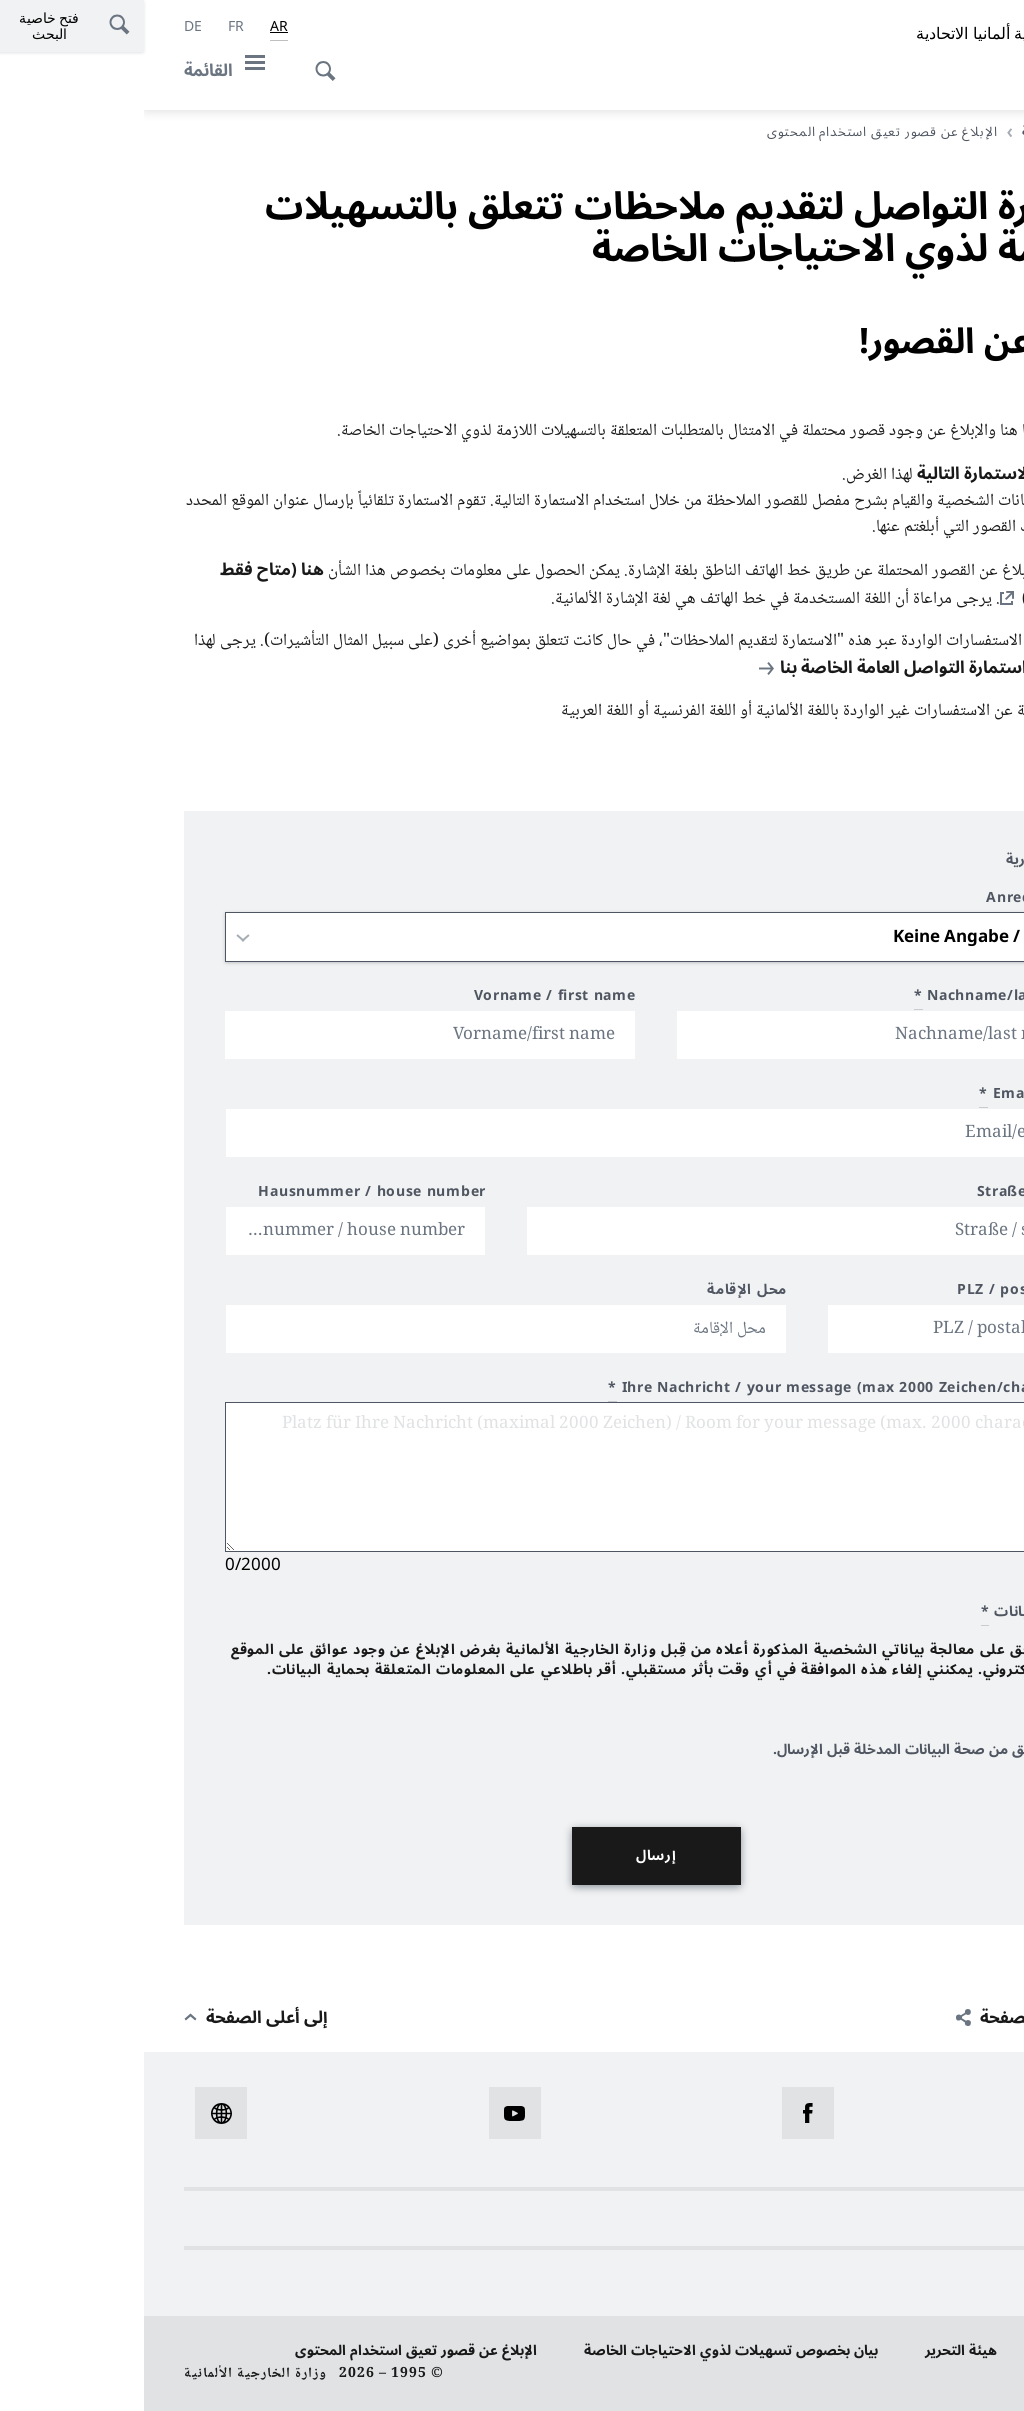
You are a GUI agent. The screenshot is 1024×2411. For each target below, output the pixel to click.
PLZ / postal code (878, 1292)
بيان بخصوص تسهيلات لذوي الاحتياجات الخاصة (587, 2350)
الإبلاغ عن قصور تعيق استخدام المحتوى (272, 2350)
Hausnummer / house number (228, 1194)
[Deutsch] (49, 27)
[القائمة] (86, 70)
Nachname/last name (857, 998)
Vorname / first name (411, 998)
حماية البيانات (942, 2350)
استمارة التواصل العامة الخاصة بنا (759, 668)
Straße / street (889, 1194)
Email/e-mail (889, 1096)
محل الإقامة (603, 1292)
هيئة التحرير (817, 2350)
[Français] (92, 27)
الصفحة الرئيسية (923, 132)
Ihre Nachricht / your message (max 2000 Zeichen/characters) (704, 1390)
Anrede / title (893, 900)
